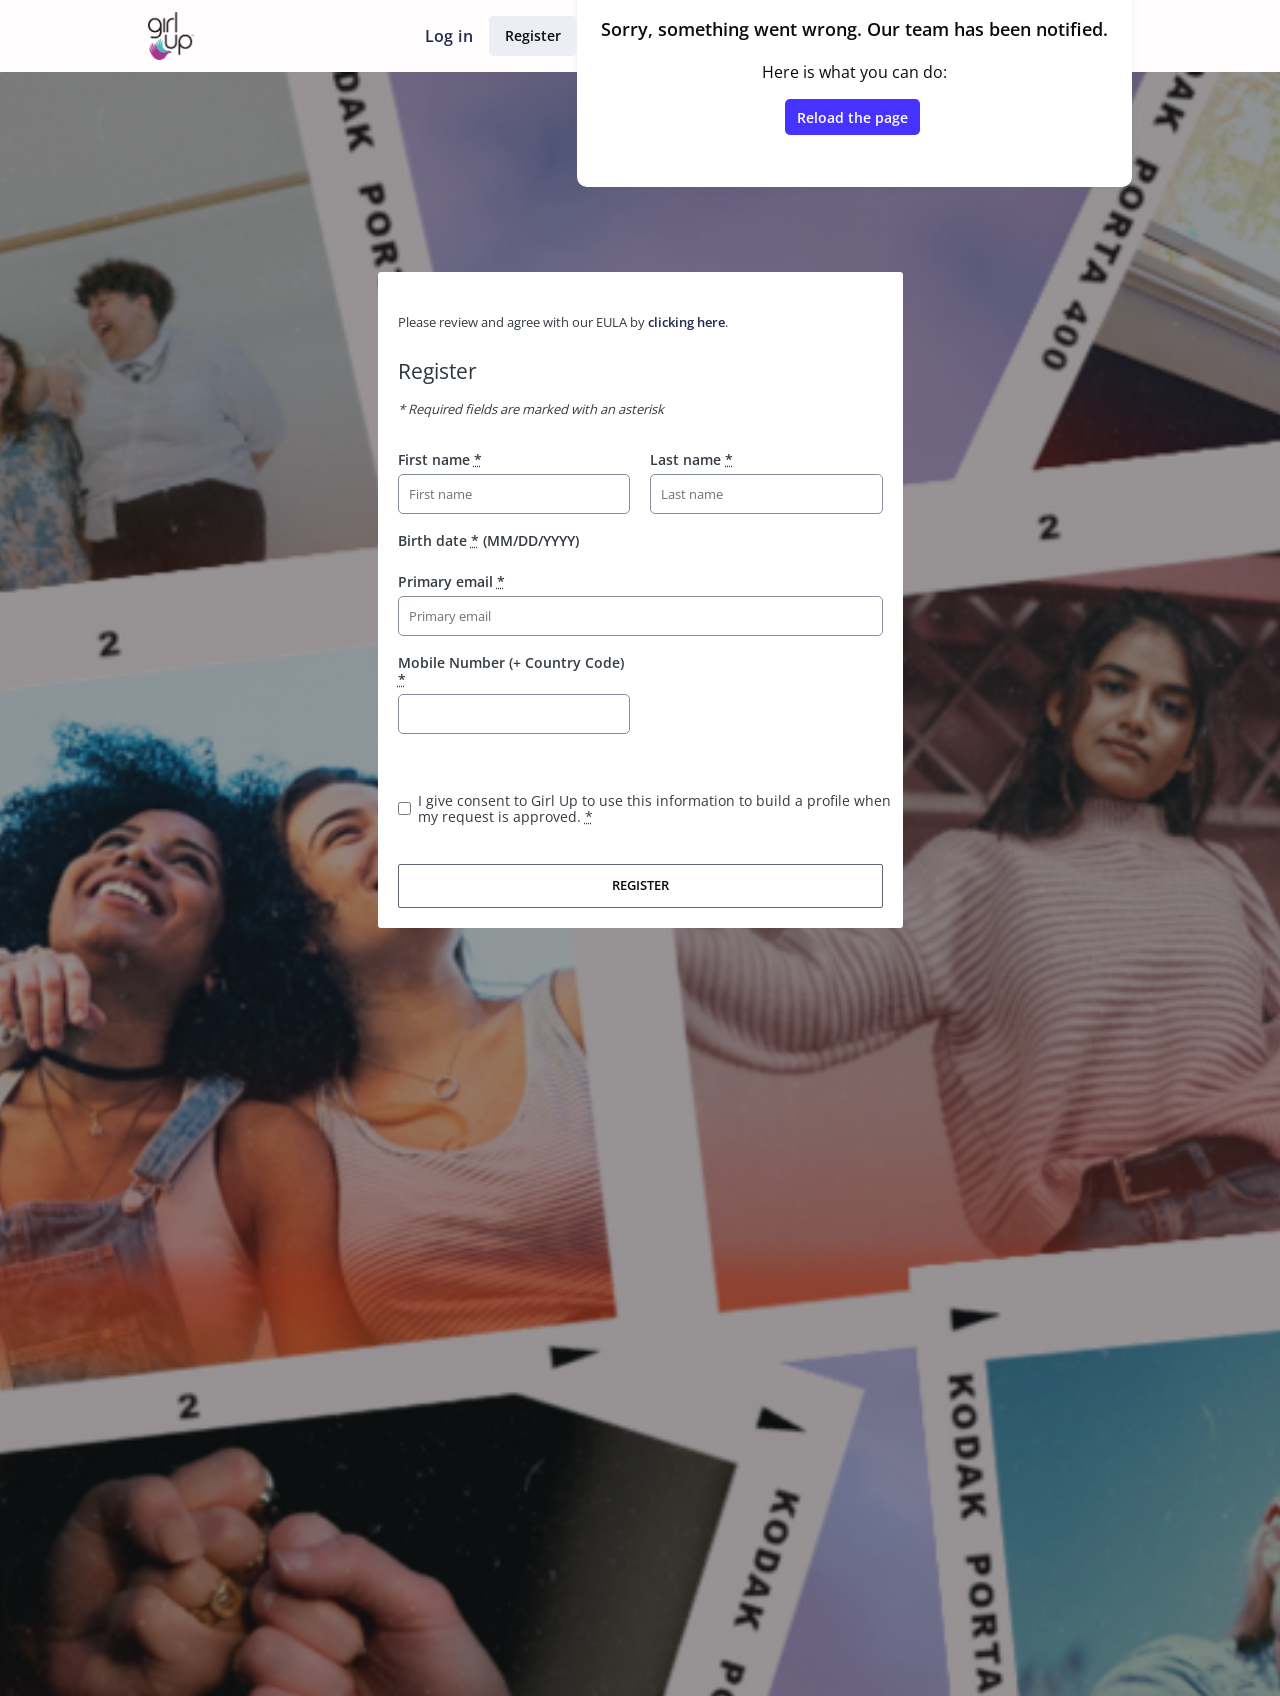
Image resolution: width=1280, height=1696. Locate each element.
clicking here (686, 322)
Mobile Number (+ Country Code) (511, 670)
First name (440, 459)
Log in (449, 36)
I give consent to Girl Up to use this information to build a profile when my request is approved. (654, 808)
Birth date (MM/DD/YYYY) (488, 540)
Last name (691, 459)
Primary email (451, 581)
